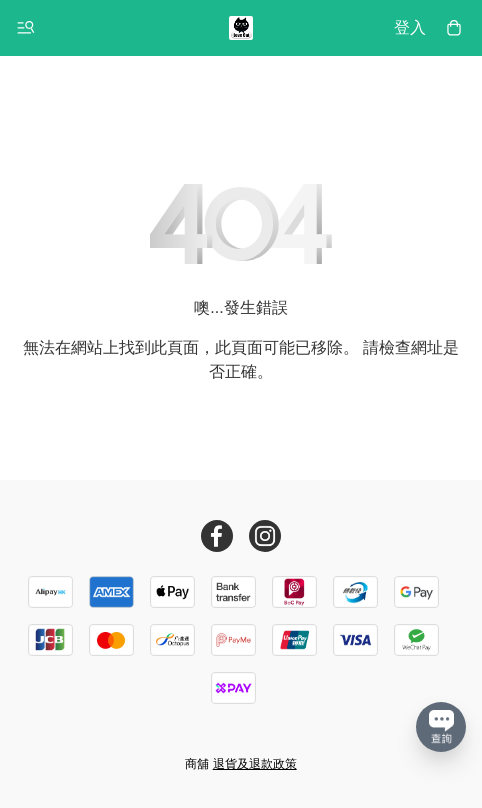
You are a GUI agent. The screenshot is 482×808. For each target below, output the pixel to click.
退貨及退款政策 (255, 764)
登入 (410, 27)
